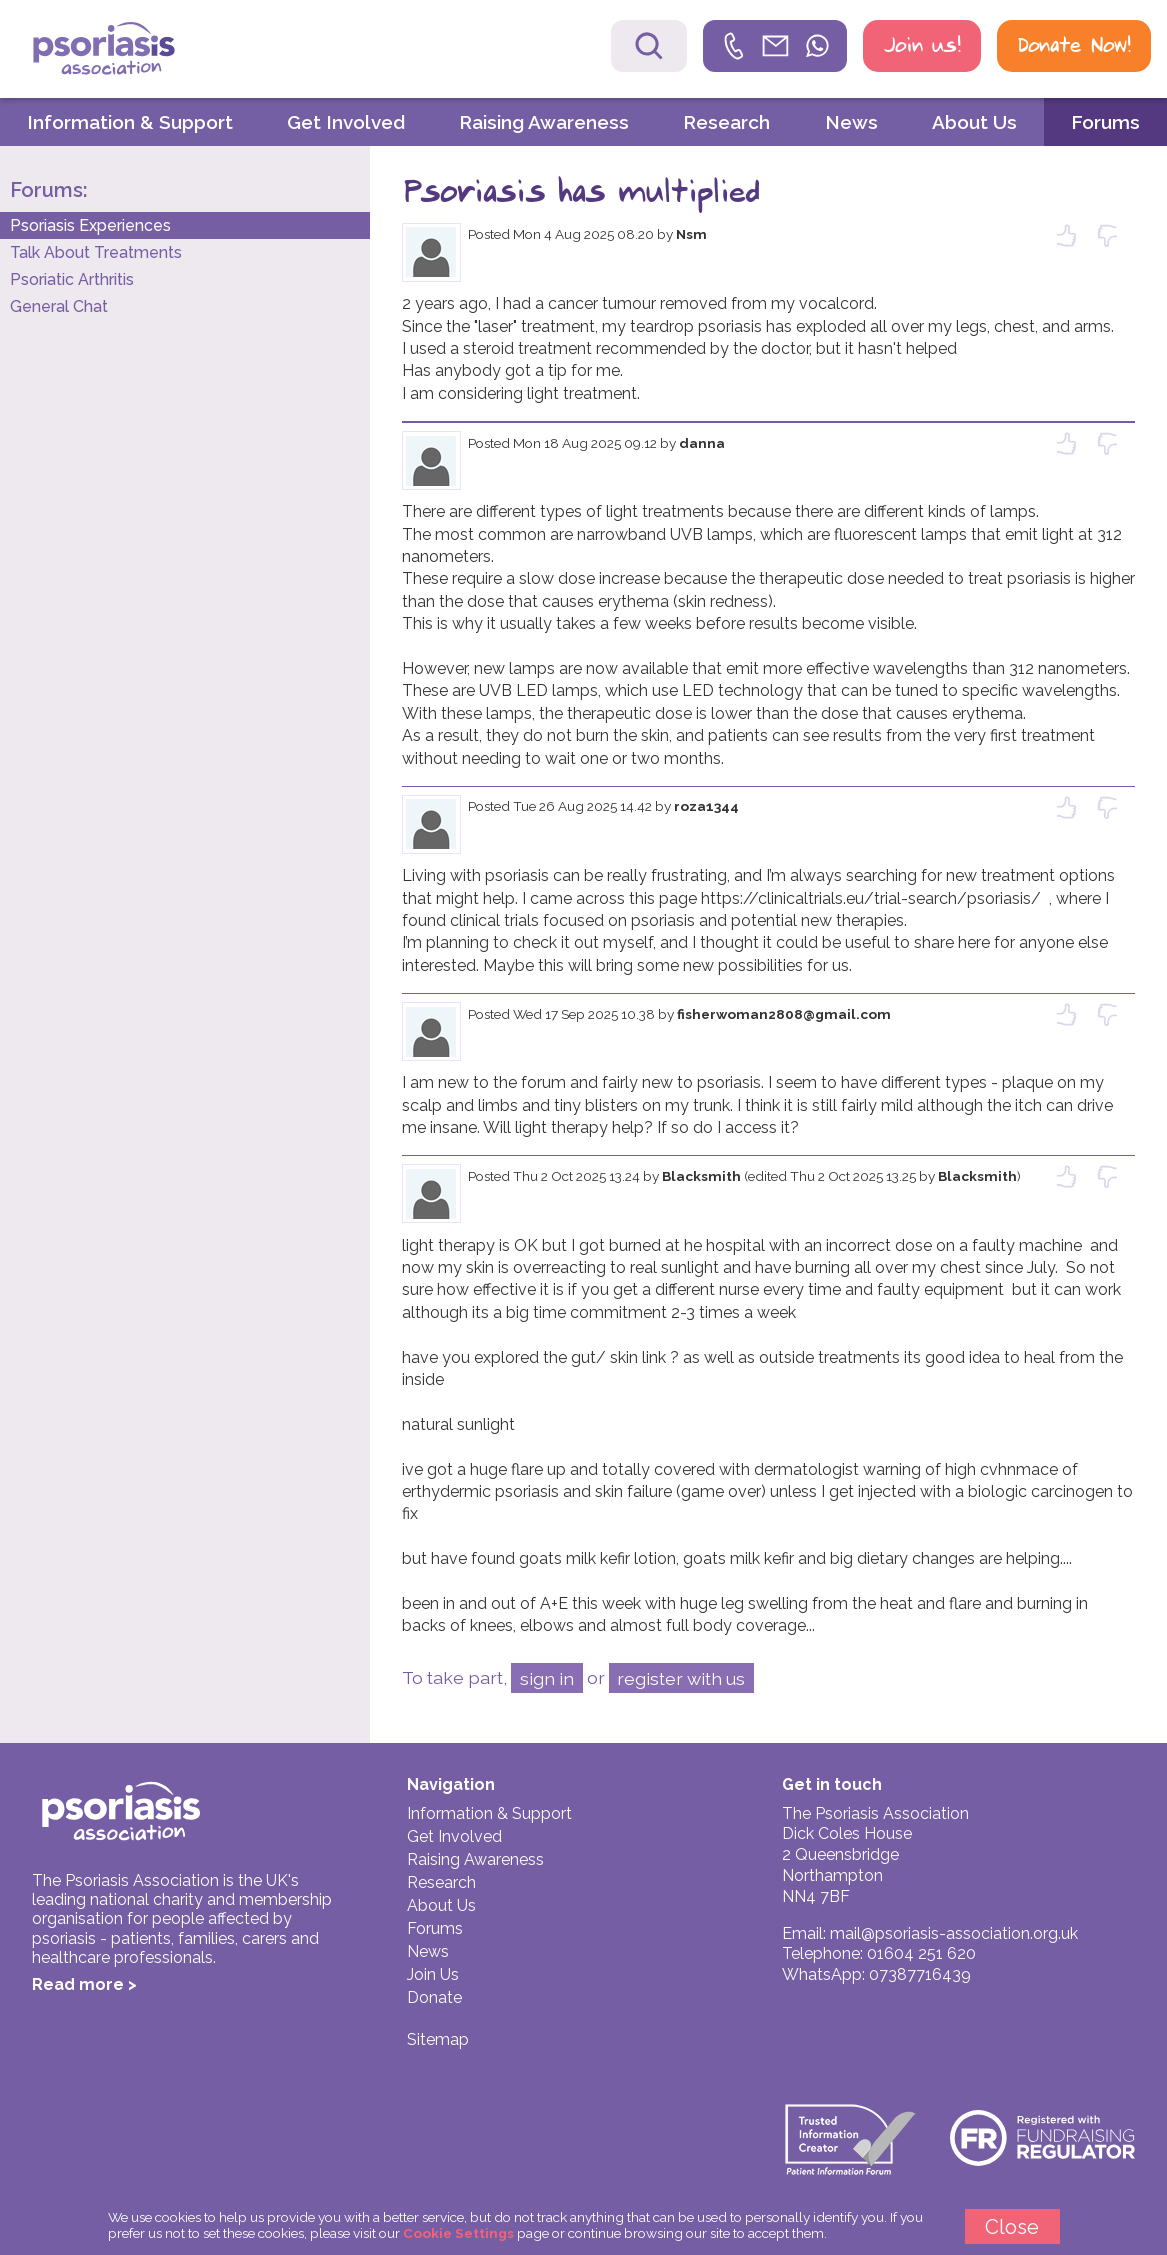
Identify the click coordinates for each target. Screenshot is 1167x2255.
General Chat (59, 306)
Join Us (433, 1974)
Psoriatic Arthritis (72, 279)
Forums (1105, 122)
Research (726, 122)
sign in (547, 1678)
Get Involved (346, 122)
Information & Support (130, 122)
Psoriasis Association (147, 51)
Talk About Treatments (96, 252)
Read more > (84, 1984)
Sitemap (438, 2039)
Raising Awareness (544, 122)
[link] (775, 46)
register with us (681, 1678)
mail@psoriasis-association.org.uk (954, 1933)
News (851, 122)
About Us (974, 122)
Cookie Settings (458, 2233)
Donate (434, 1997)
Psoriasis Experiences (90, 225)
